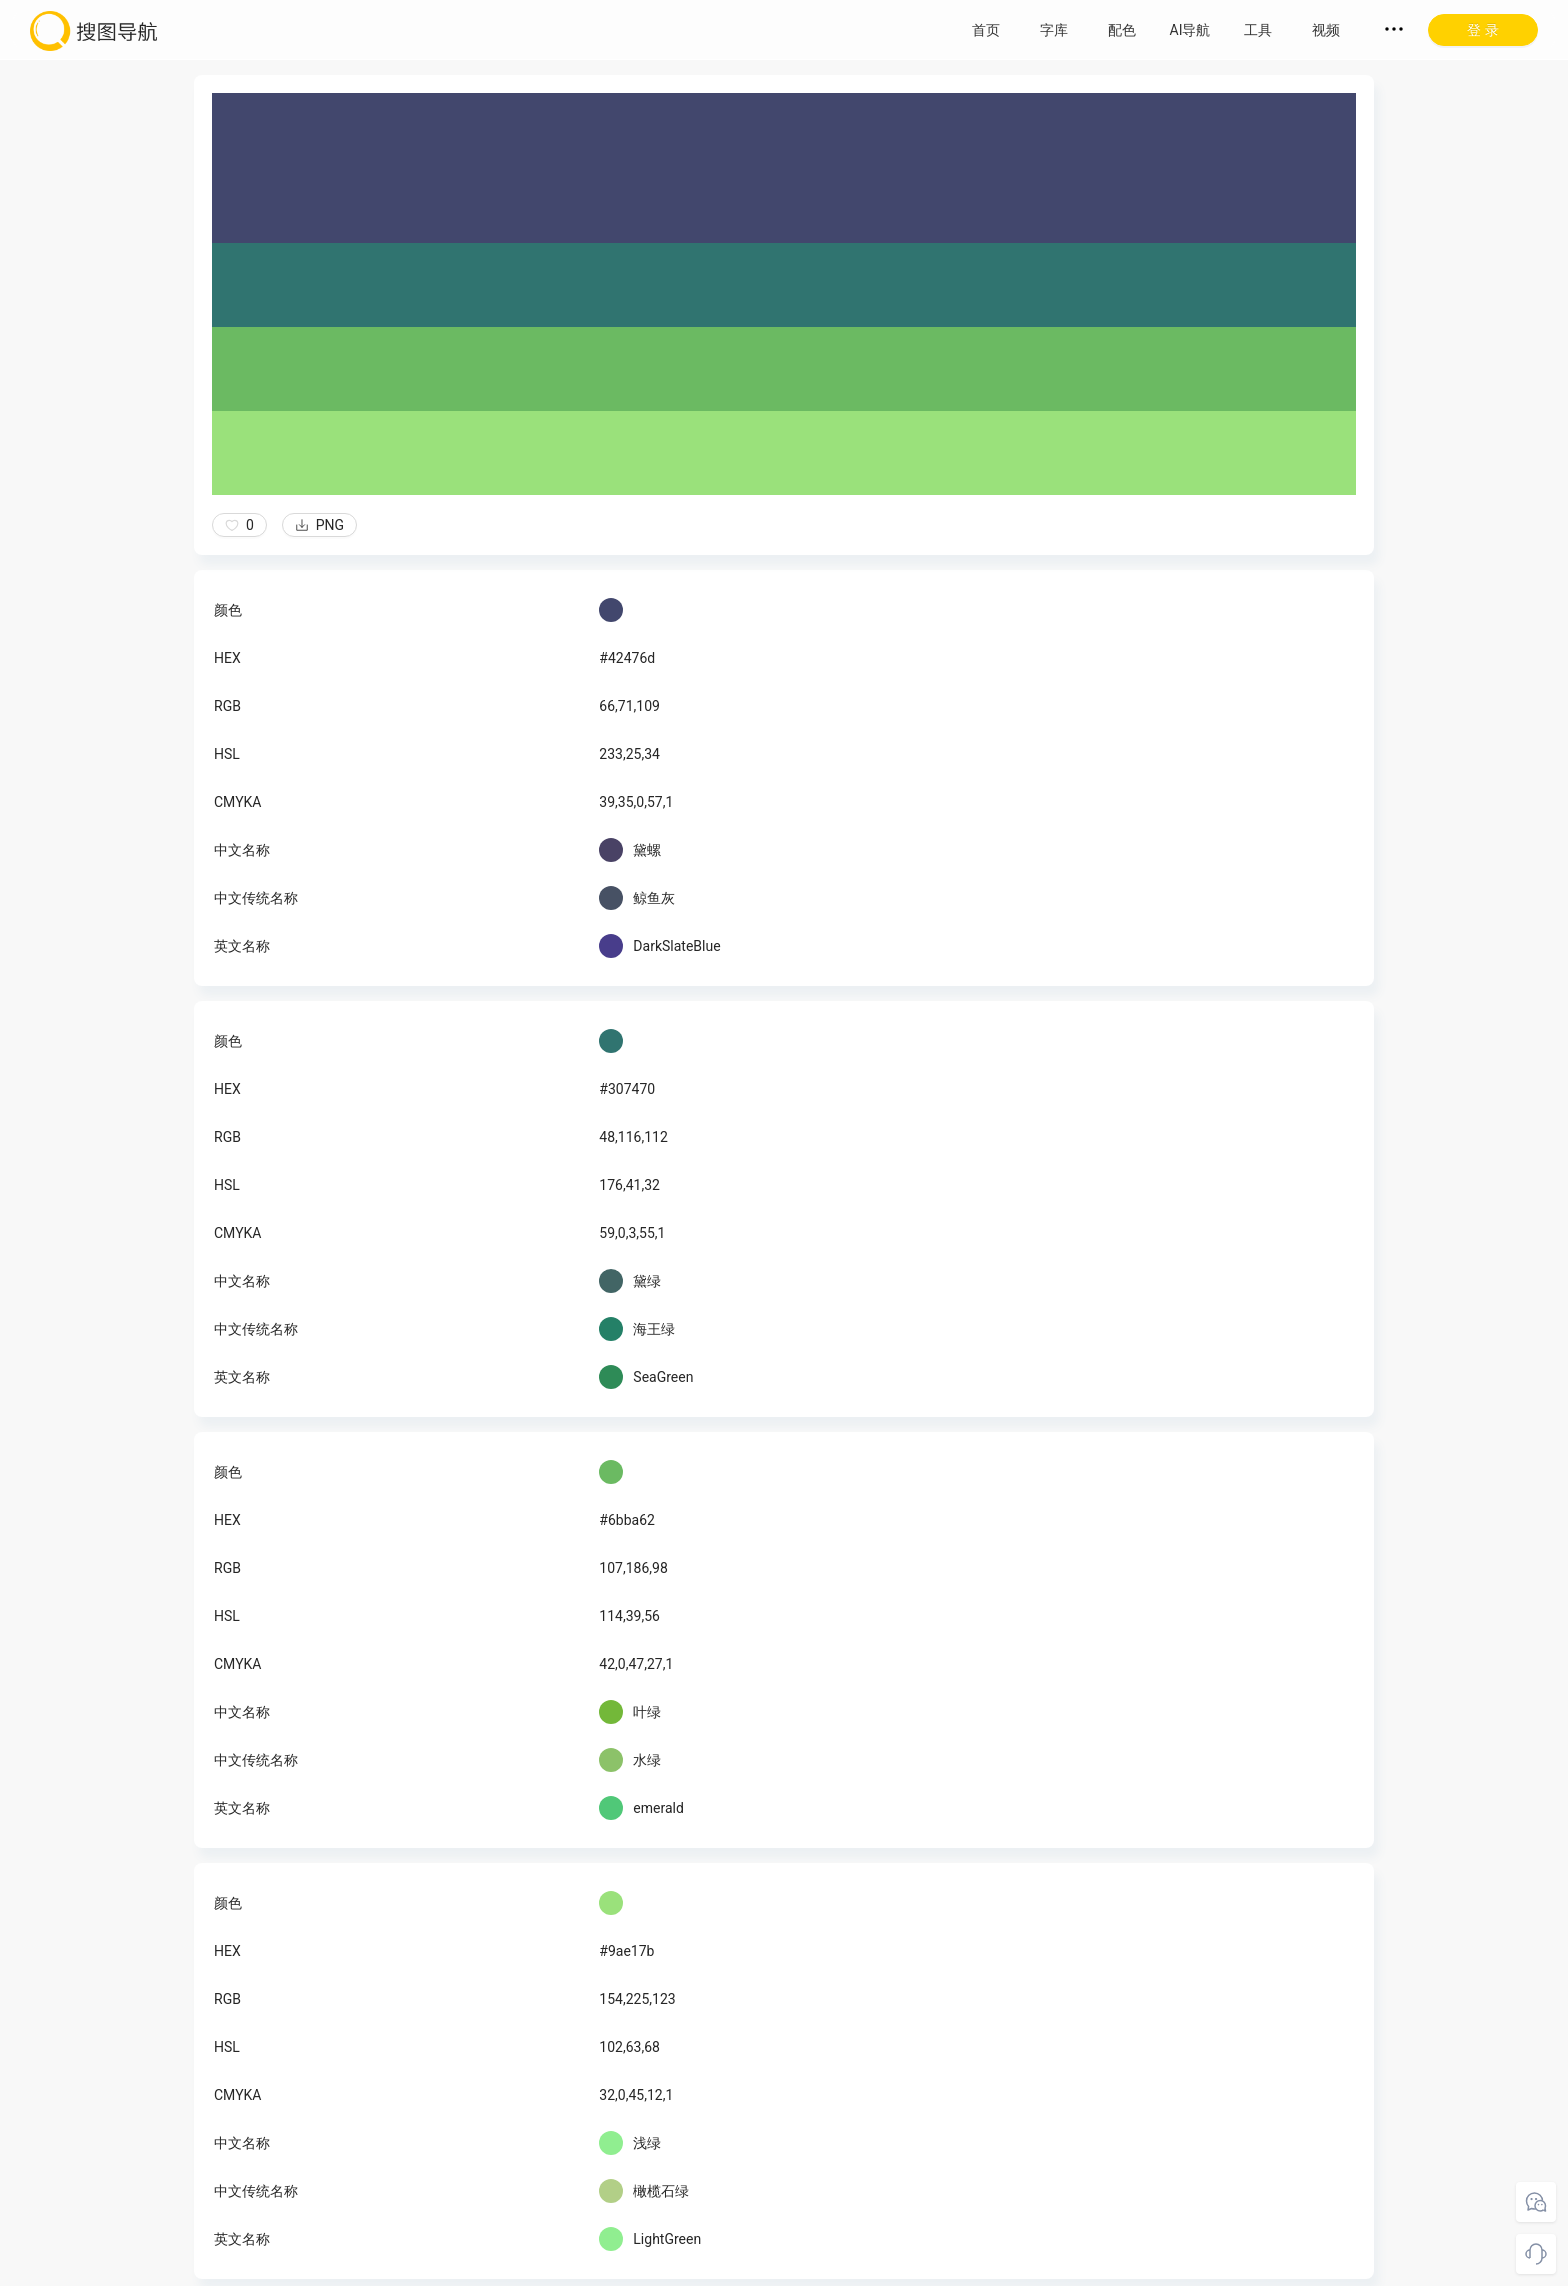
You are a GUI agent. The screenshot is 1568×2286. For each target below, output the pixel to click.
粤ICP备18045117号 (921, 2266)
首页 (986, 30)
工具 (1258, 30)
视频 (1326, 30)
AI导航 (1190, 30)
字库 (1054, 30)
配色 (1122, 30)
